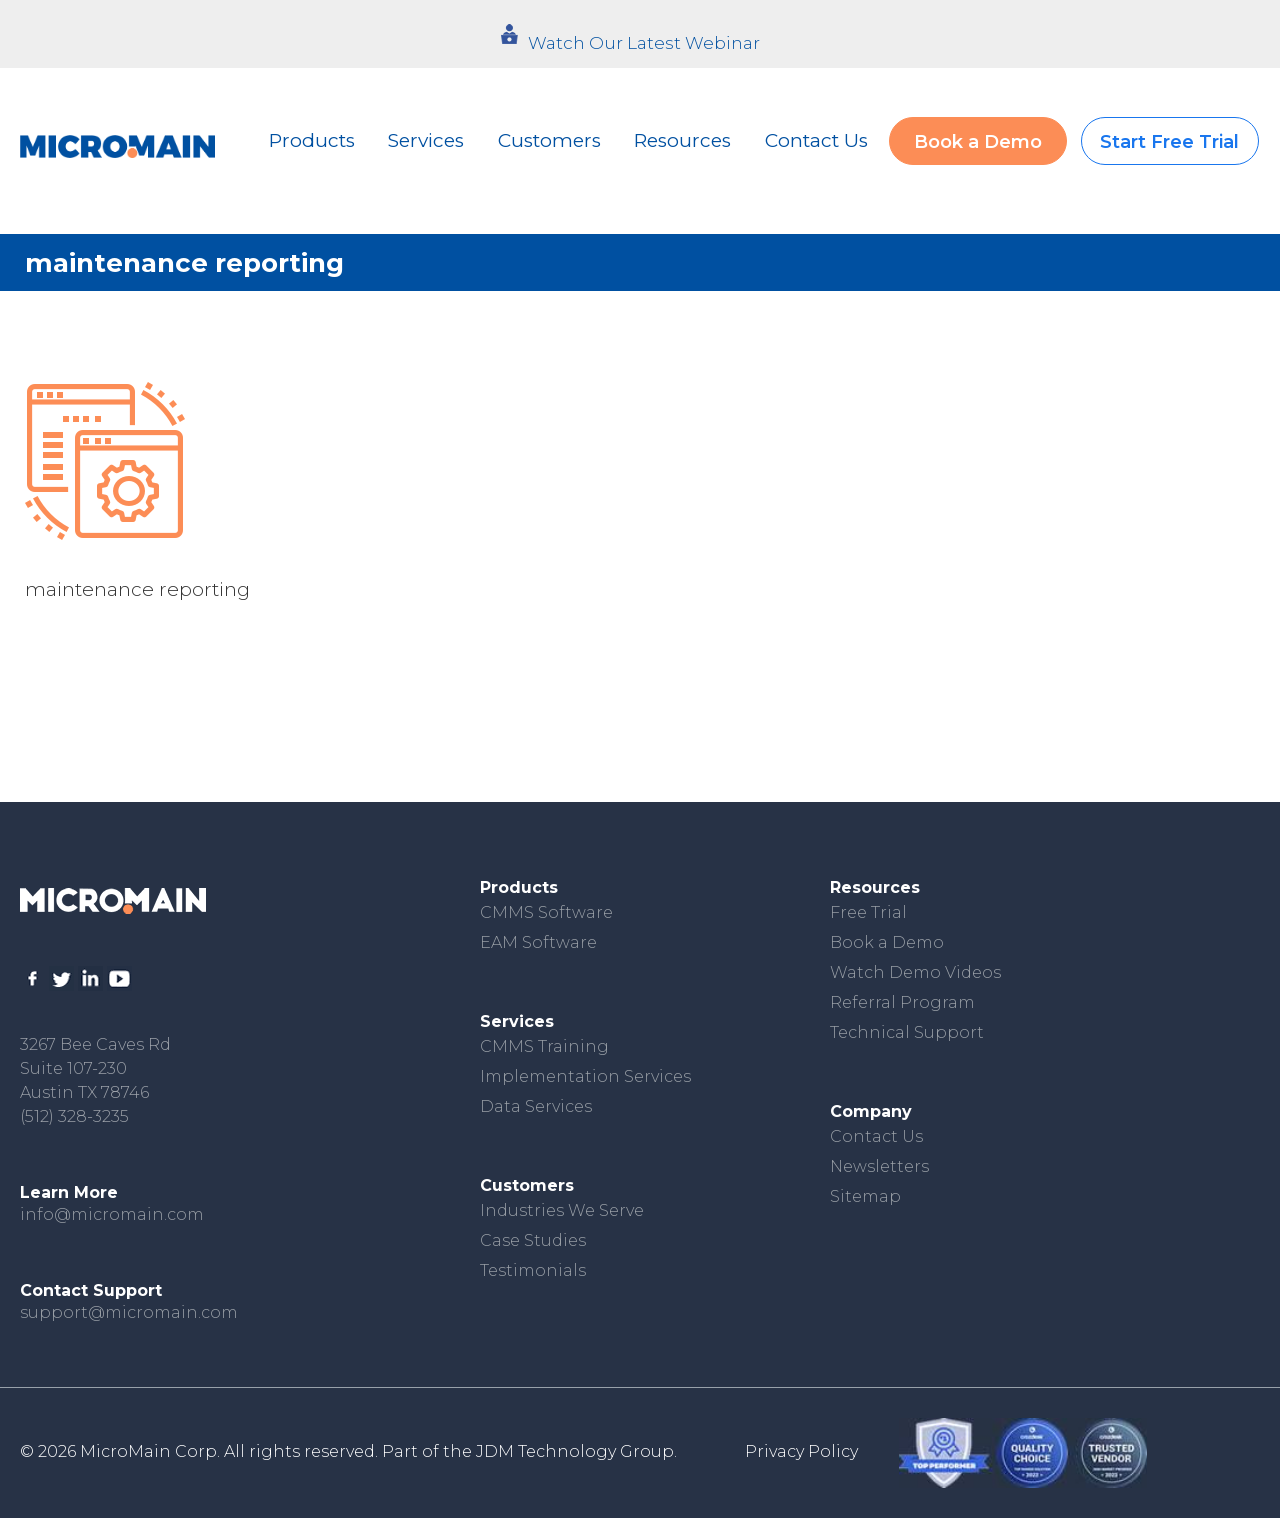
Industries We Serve (562, 1210)
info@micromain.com (112, 1214)
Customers (549, 140)
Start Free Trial (1169, 142)
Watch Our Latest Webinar (644, 43)
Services (426, 140)
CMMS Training (544, 1046)
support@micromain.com (129, 1312)
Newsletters (879, 1166)
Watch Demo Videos (915, 972)
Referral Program (902, 1002)
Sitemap (865, 1196)
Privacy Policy (801, 1451)
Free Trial (868, 912)
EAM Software (538, 942)
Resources (682, 140)
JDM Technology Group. (576, 1451)
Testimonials (533, 1270)
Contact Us (816, 140)
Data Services (536, 1106)
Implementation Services (585, 1076)
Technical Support (907, 1032)
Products (312, 140)
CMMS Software (546, 912)
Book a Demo (978, 142)
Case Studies (533, 1240)
